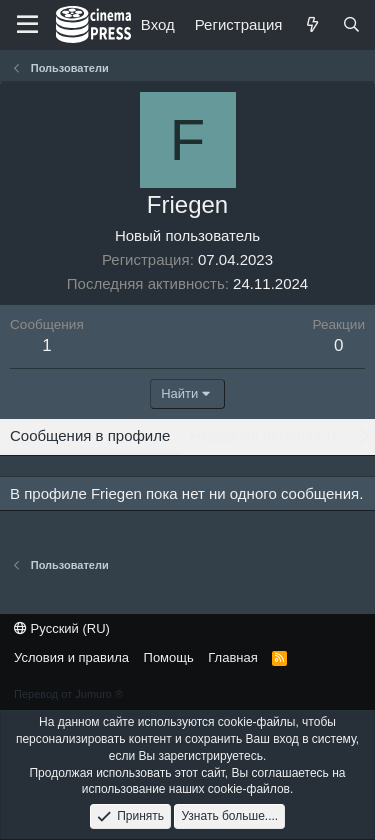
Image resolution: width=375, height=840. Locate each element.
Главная (232, 657)
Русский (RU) (62, 628)
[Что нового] (311, 24)
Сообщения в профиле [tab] (90, 435)
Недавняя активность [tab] (265, 435)
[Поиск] (351, 24)
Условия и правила (71, 657)
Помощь (169, 657)
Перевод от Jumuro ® (68, 694)
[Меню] (27, 25)
